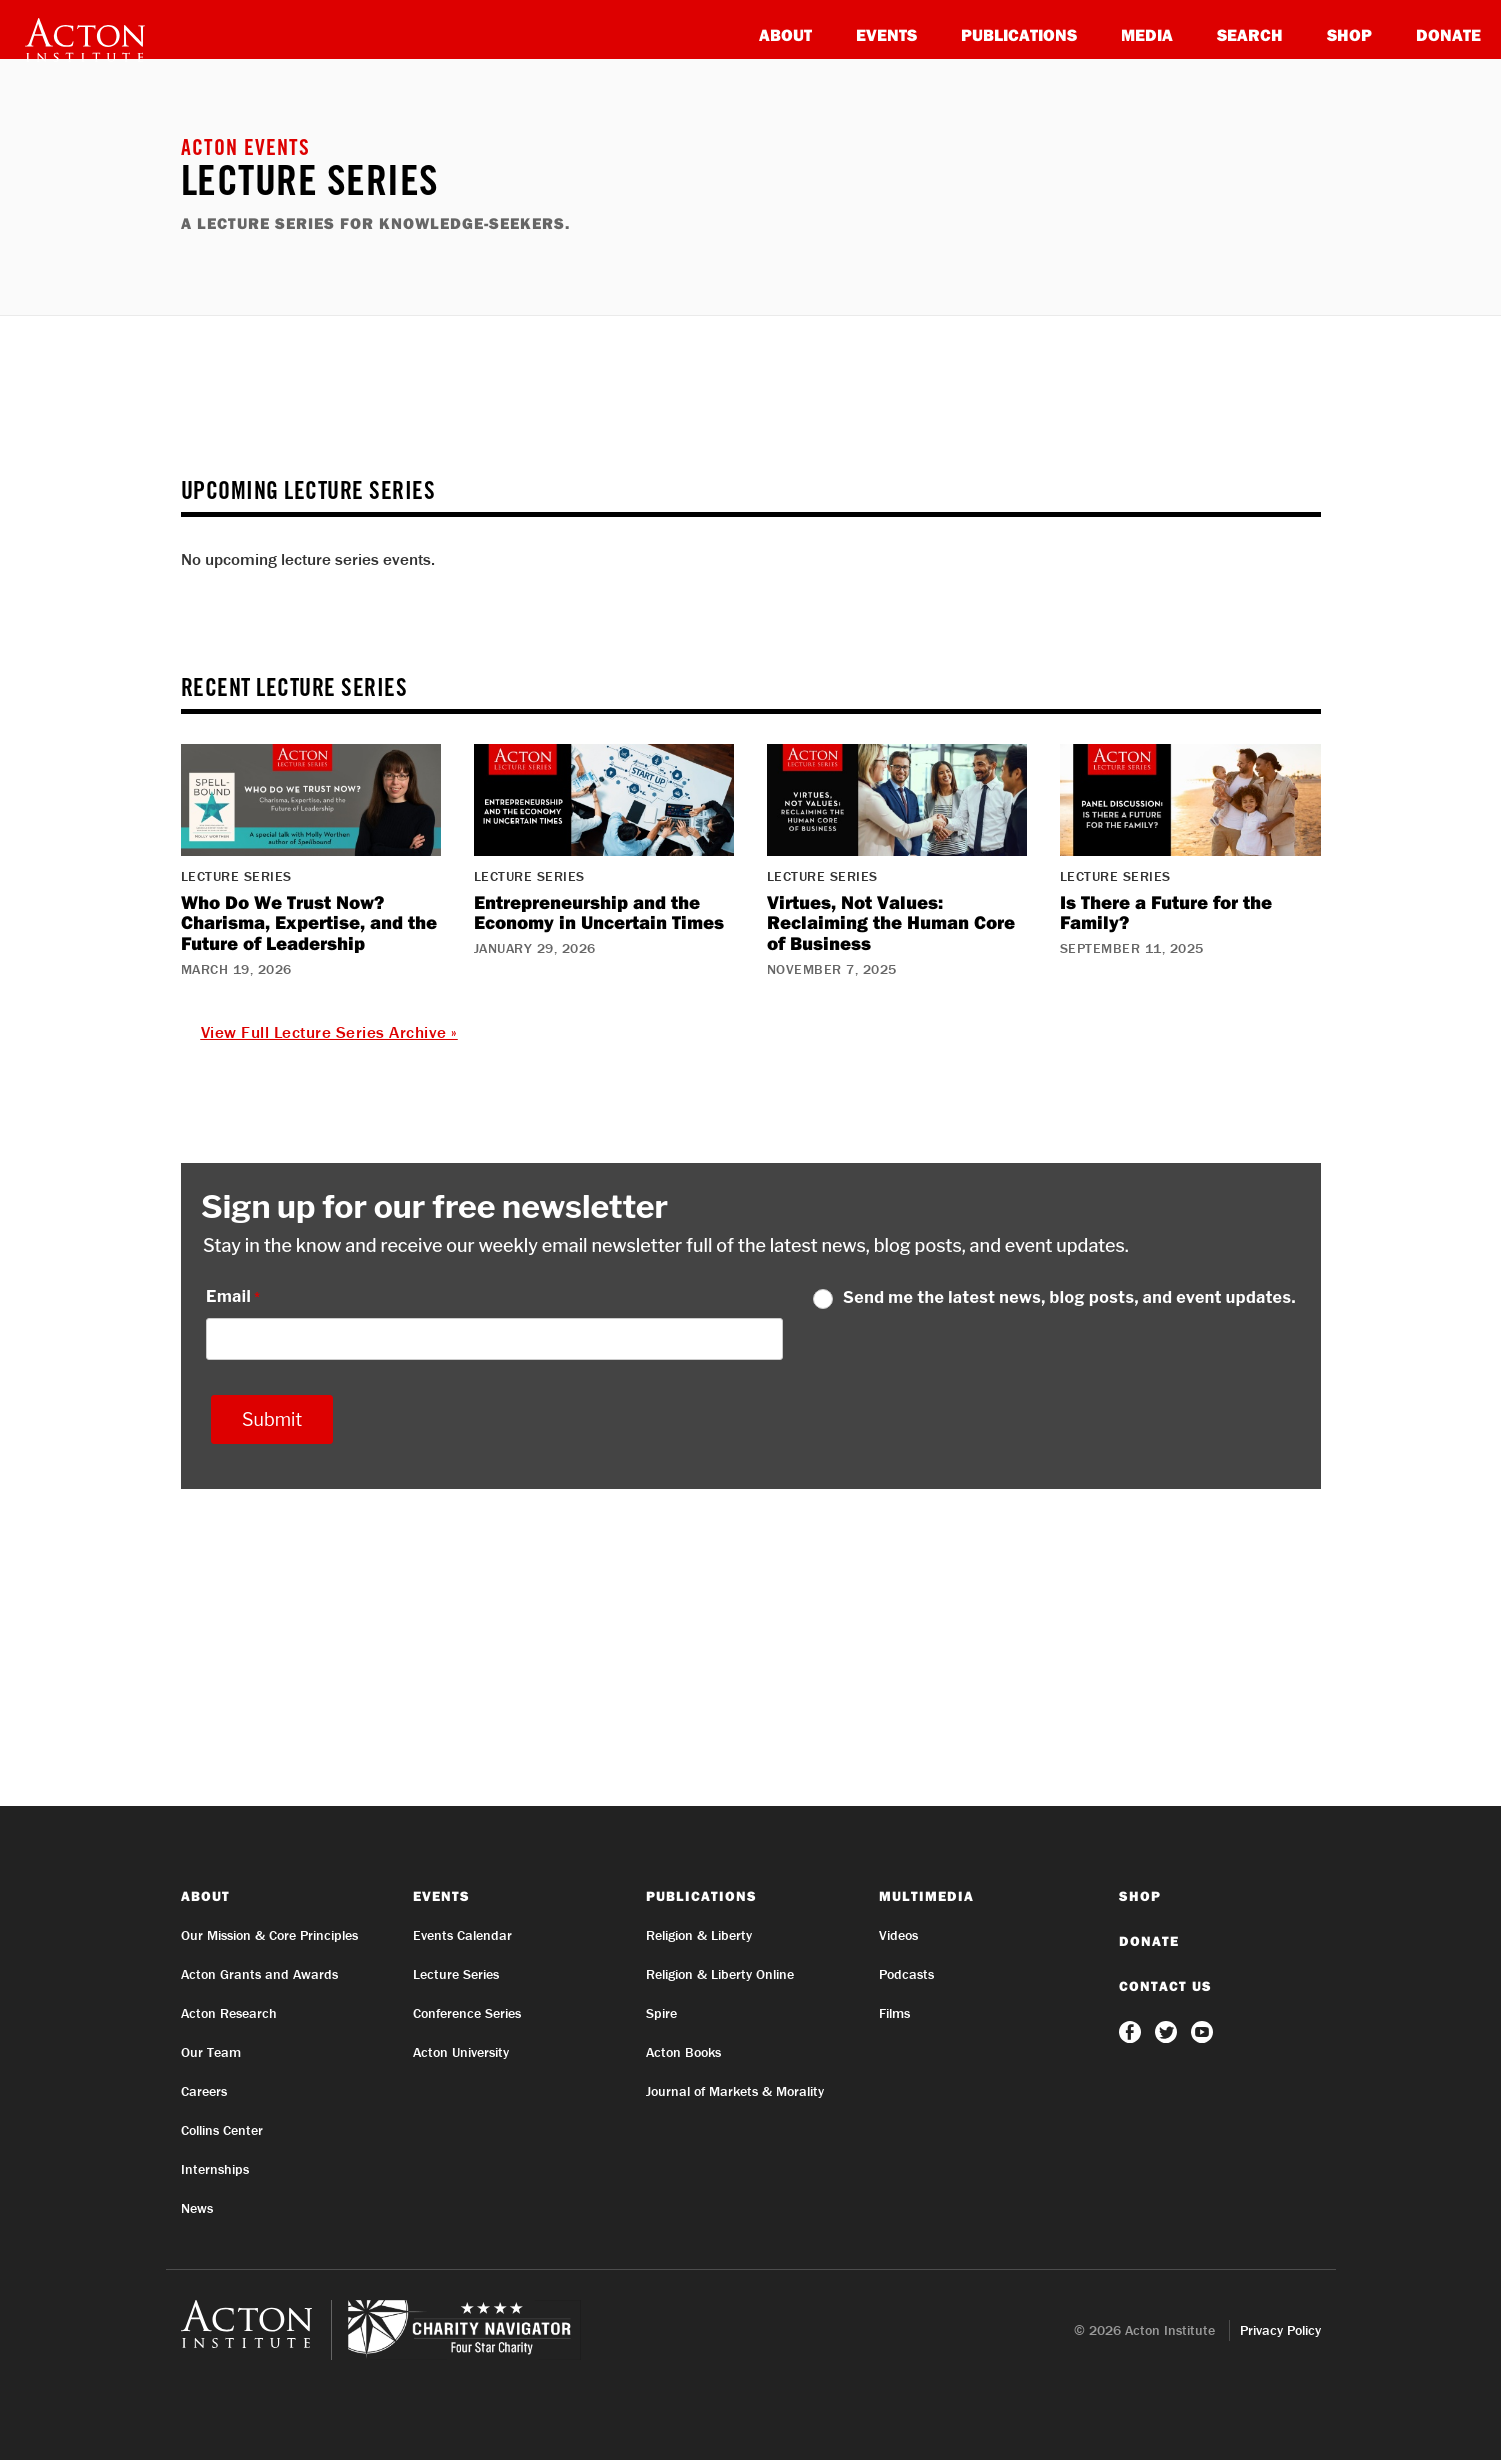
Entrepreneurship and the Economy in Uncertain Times (599, 912)
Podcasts (906, 1974)
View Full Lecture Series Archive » (329, 1032)
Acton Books (683, 2052)
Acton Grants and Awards (259, 1974)
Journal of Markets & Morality (735, 2091)
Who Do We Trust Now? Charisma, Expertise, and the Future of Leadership (309, 923)
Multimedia (926, 1896)
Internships (215, 2169)
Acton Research (229, 2013)
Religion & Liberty (699, 1935)
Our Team (211, 2052)
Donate (1448, 34)
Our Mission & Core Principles (269, 1935)
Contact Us (1165, 1986)
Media (1147, 34)
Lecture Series (456, 1974)
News (197, 2208)
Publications (1019, 34)
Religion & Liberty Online (720, 1974)
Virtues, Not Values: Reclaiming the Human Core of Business (891, 923)
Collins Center (222, 2130)
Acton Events (245, 150)
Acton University (461, 2052)
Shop (1349, 34)
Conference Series (467, 2013)
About (785, 34)
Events (886, 34)
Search (1250, 34)
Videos (898, 1935)
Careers (204, 2091)
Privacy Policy (1280, 2330)
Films (894, 2013)
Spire (661, 2013)
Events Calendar (462, 1935)
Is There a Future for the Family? (1166, 912)
